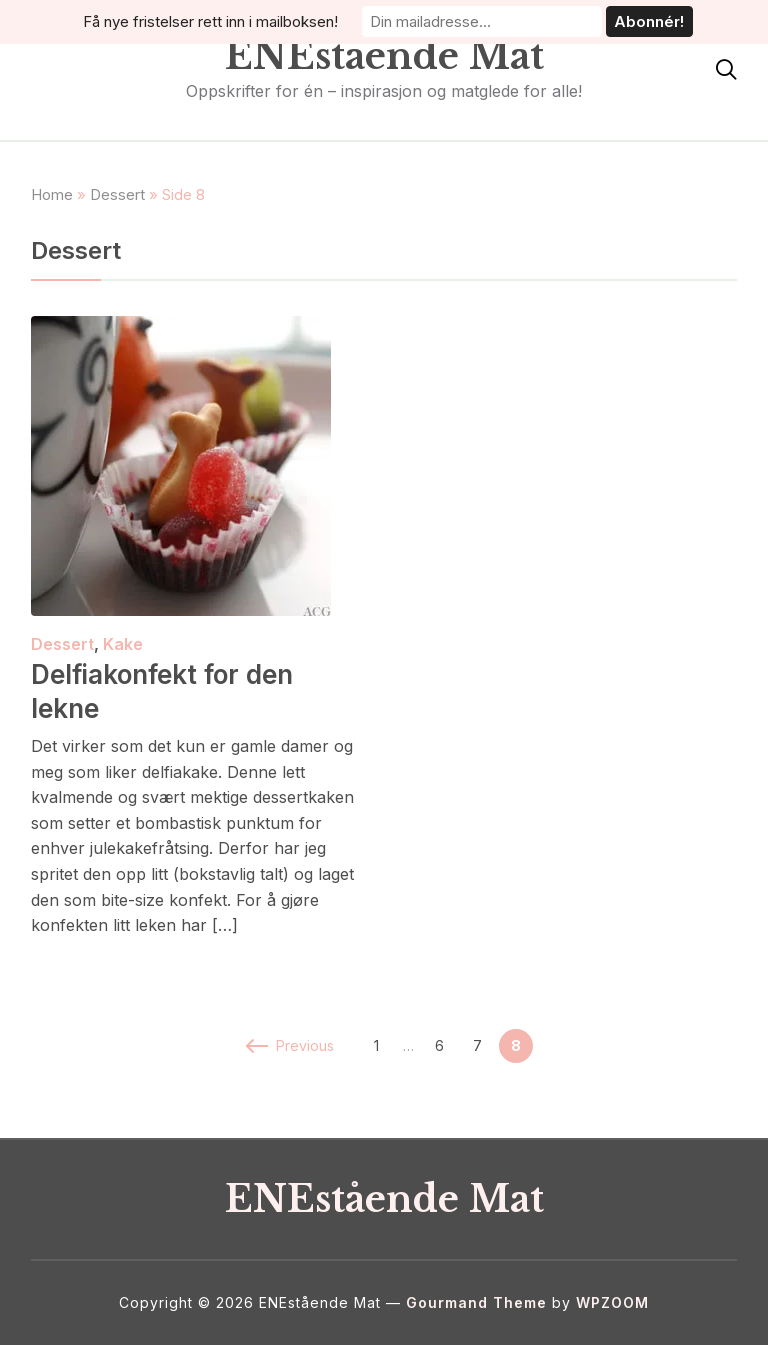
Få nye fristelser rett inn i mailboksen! (210, 21)
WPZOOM (612, 1302)
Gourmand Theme (476, 1302)
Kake (123, 644)
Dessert (117, 194)
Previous (291, 1045)
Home (52, 194)
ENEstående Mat (384, 56)
